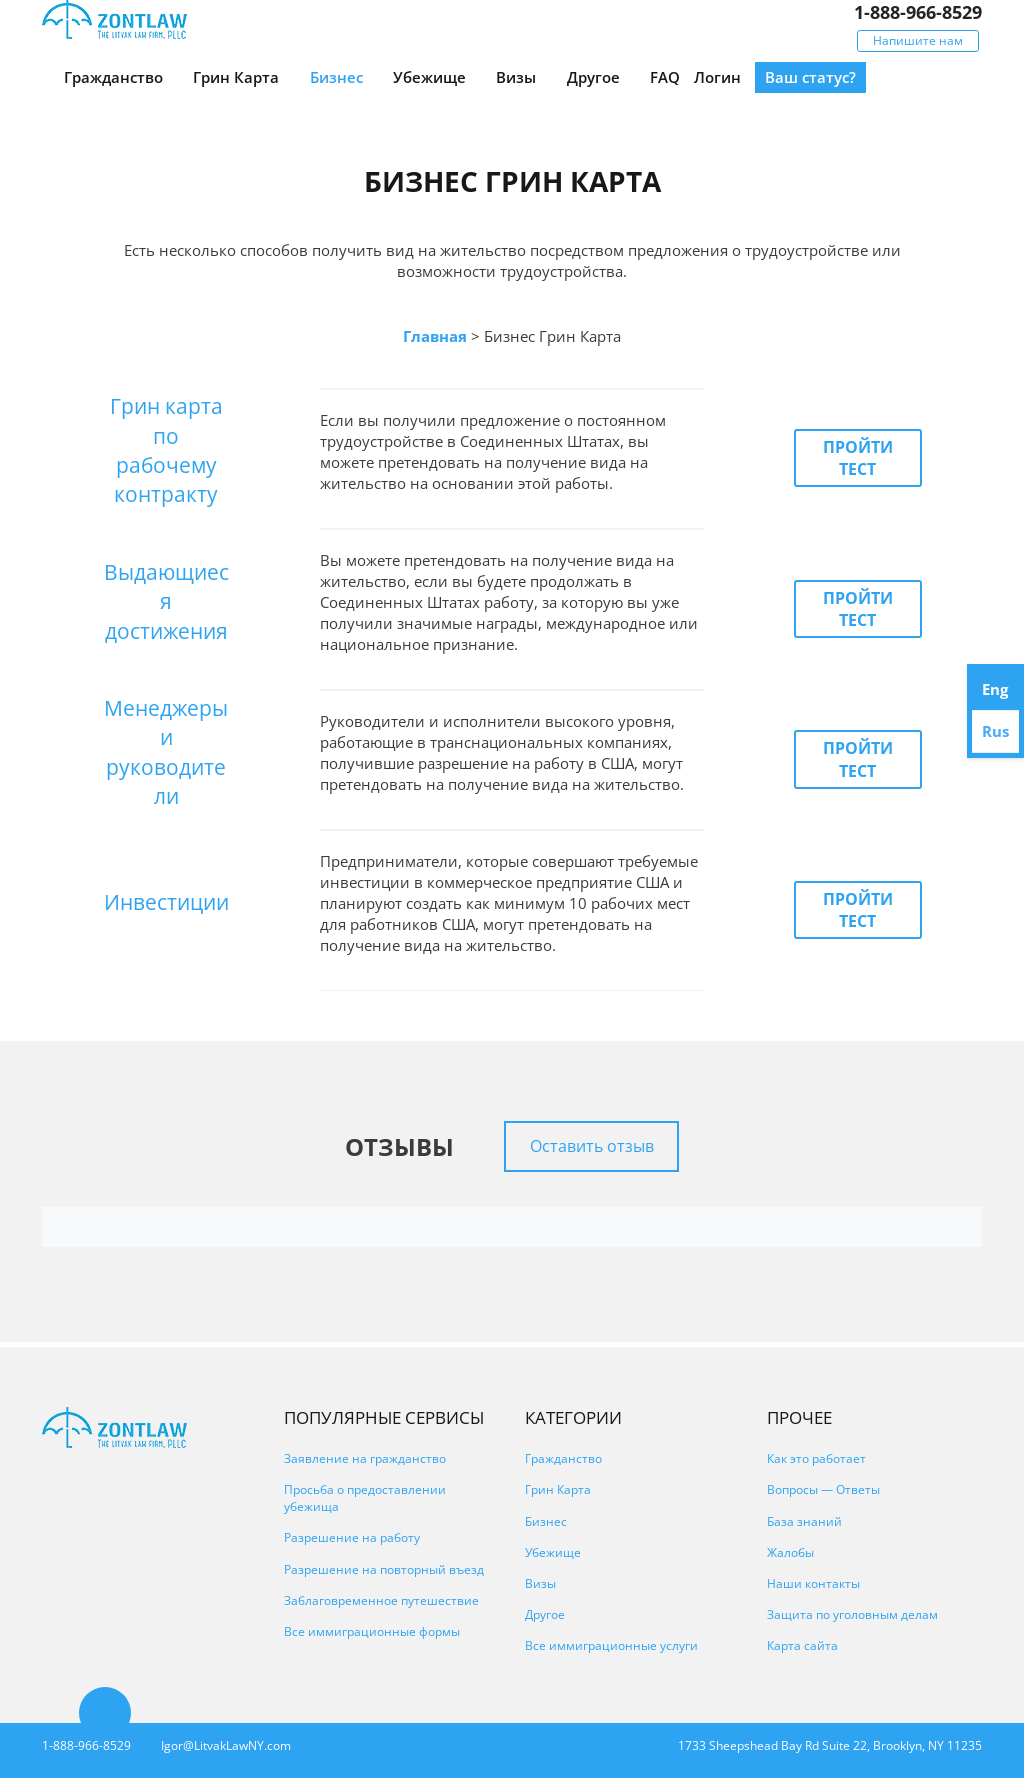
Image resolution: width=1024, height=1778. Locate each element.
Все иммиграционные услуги (611, 1645)
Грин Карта (236, 77)
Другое (593, 77)
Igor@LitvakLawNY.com (226, 1745)
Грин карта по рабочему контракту (166, 450)
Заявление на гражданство (365, 1458)
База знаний (804, 1521)
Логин (717, 77)
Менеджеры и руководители (166, 752)
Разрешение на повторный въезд (384, 1569)
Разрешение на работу (352, 1537)
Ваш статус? (810, 77)
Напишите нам (918, 40)
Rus (995, 731)
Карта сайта (802, 1645)
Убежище (429, 77)
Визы (516, 77)
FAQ (665, 77)
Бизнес (336, 77)
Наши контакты (813, 1583)
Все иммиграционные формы (372, 1631)
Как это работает (816, 1458)
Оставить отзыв (592, 1146)
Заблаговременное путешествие (381, 1600)
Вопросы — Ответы (823, 1489)
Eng (995, 689)
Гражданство (113, 77)
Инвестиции (166, 902)
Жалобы (790, 1552)
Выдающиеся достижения (166, 601)
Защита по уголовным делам (852, 1614)
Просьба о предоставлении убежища (365, 1498)
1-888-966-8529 (918, 12)
